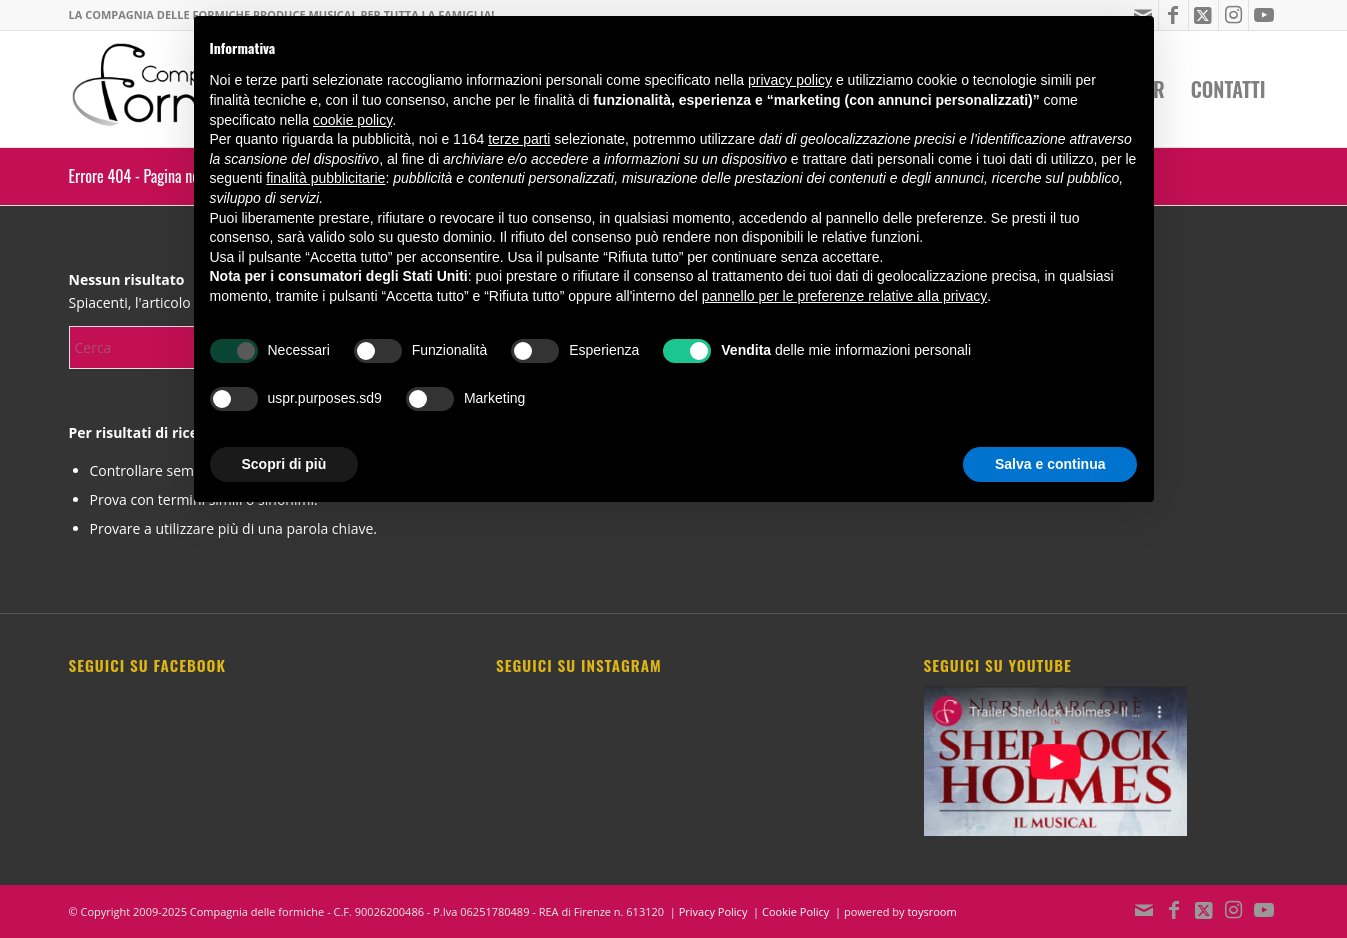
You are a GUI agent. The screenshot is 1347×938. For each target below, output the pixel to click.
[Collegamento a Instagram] (1233, 15)
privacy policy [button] (790, 80)
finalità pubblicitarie (325, 178)
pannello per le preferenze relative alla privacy (845, 296)
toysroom (931, 911)
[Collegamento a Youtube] (1264, 15)
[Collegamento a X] (1203, 15)
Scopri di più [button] (284, 464)
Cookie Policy (795, 911)
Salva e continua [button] (1050, 464)
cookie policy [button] (352, 120)
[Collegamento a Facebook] (1173, 15)
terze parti (519, 139)
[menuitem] (1228, 89)
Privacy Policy (713, 911)
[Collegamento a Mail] (1144, 910)
